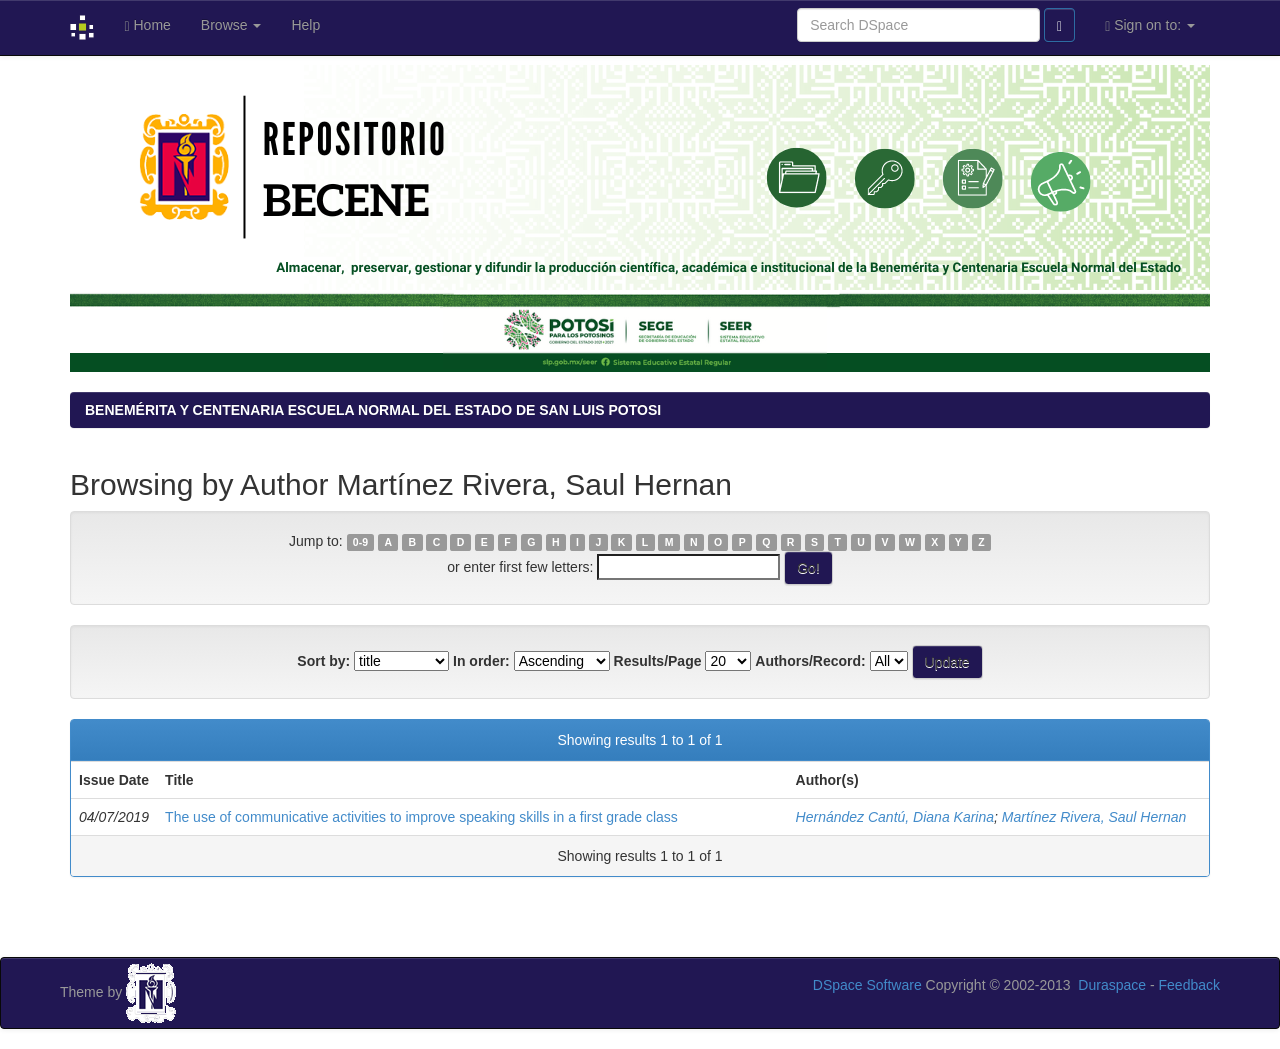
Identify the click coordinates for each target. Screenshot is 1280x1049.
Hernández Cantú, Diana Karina (895, 817)
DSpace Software (867, 985)
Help (305, 25)
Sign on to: (1150, 25)
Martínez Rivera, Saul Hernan (1094, 817)
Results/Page (658, 661)
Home (147, 25)
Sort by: (323, 661)
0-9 (360, 542)
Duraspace (1112, 985)
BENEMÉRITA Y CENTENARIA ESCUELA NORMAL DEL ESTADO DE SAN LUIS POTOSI (373, 410)
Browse (231, 25)
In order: (481, 661)
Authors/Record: (810, 661)
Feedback (1189, 985)
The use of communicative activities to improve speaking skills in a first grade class (421, 817)
